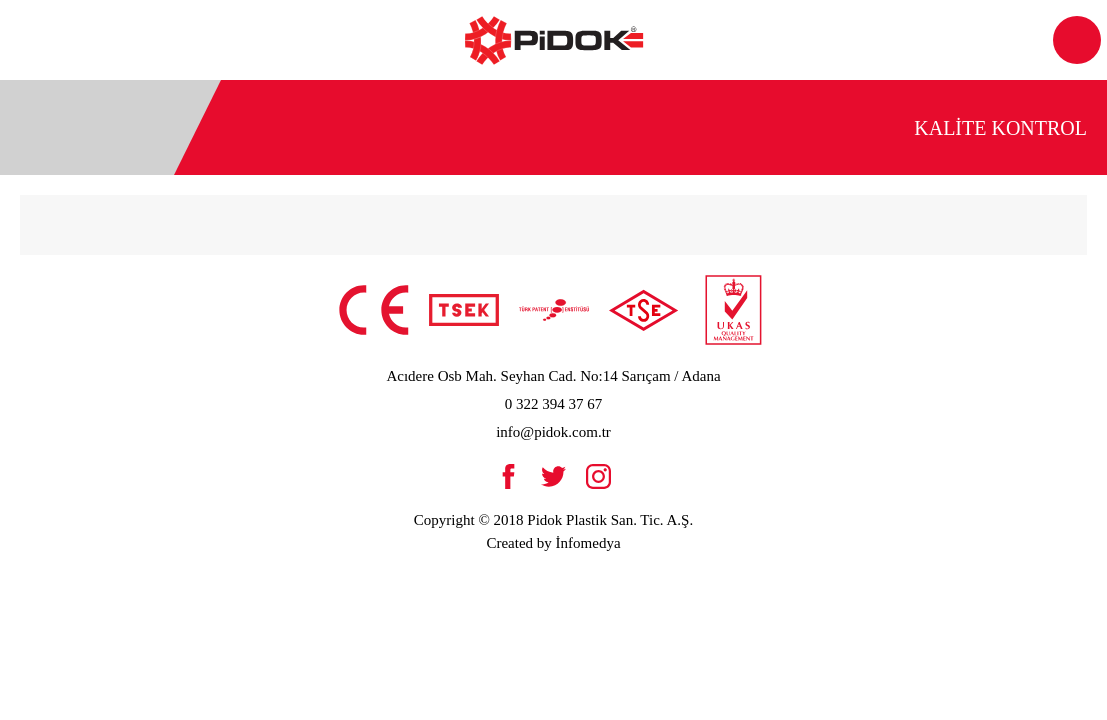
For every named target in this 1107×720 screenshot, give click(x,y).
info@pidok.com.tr (553, 432)
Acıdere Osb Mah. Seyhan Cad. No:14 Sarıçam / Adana (553, 376)
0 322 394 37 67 (554, 404)
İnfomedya (588, 543)
